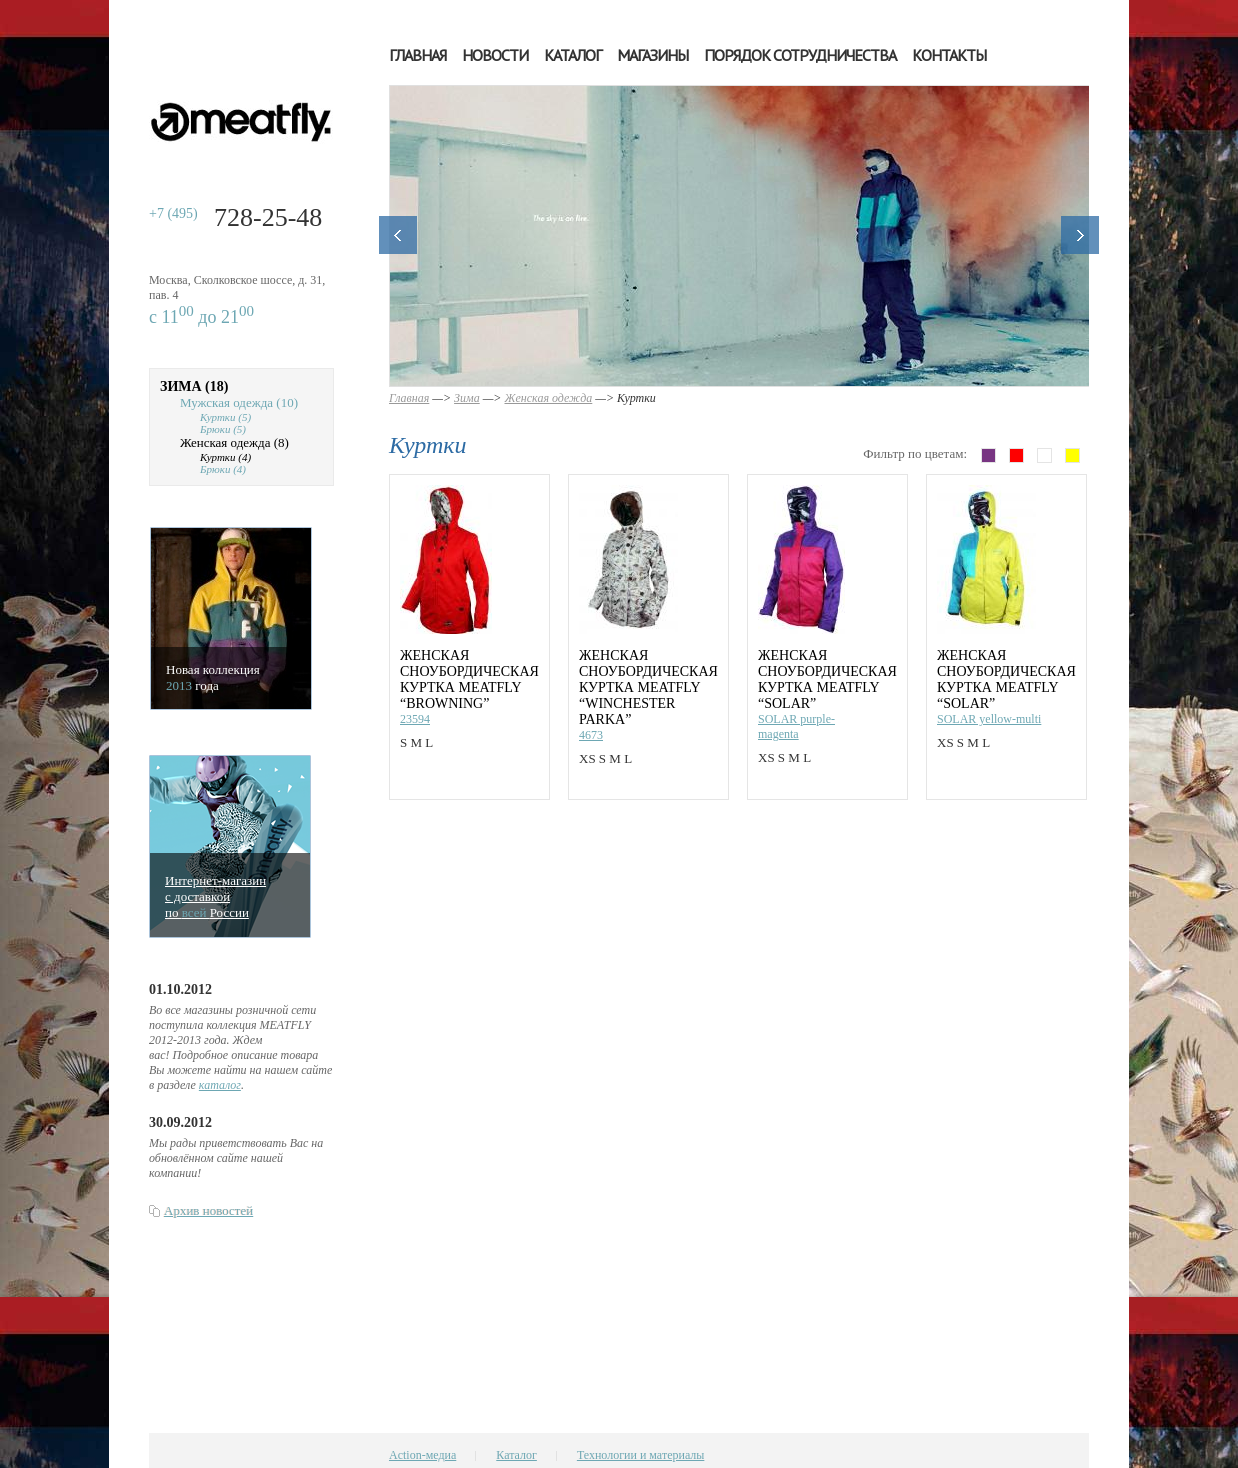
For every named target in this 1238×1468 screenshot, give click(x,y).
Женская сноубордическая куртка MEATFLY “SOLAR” (827, 679)
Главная (417, 55)
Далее (1080, 235)
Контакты (949, 55)
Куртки (225, 417)
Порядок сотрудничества (800, 55)
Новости (495, 55)
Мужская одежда (239, 402)
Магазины (652, 55)
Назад (398, 235)
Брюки (223, 429)
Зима (194, 386)
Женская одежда (234, 442)
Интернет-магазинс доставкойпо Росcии (215, 896)
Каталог (572, 55)
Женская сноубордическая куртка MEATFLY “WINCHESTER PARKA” (648, 687)
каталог (220, 1085)
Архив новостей (208, 1210)
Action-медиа (422, 1455)
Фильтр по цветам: (915, 453)
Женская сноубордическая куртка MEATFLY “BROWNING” (469, 679)
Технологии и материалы (640, 1455)
